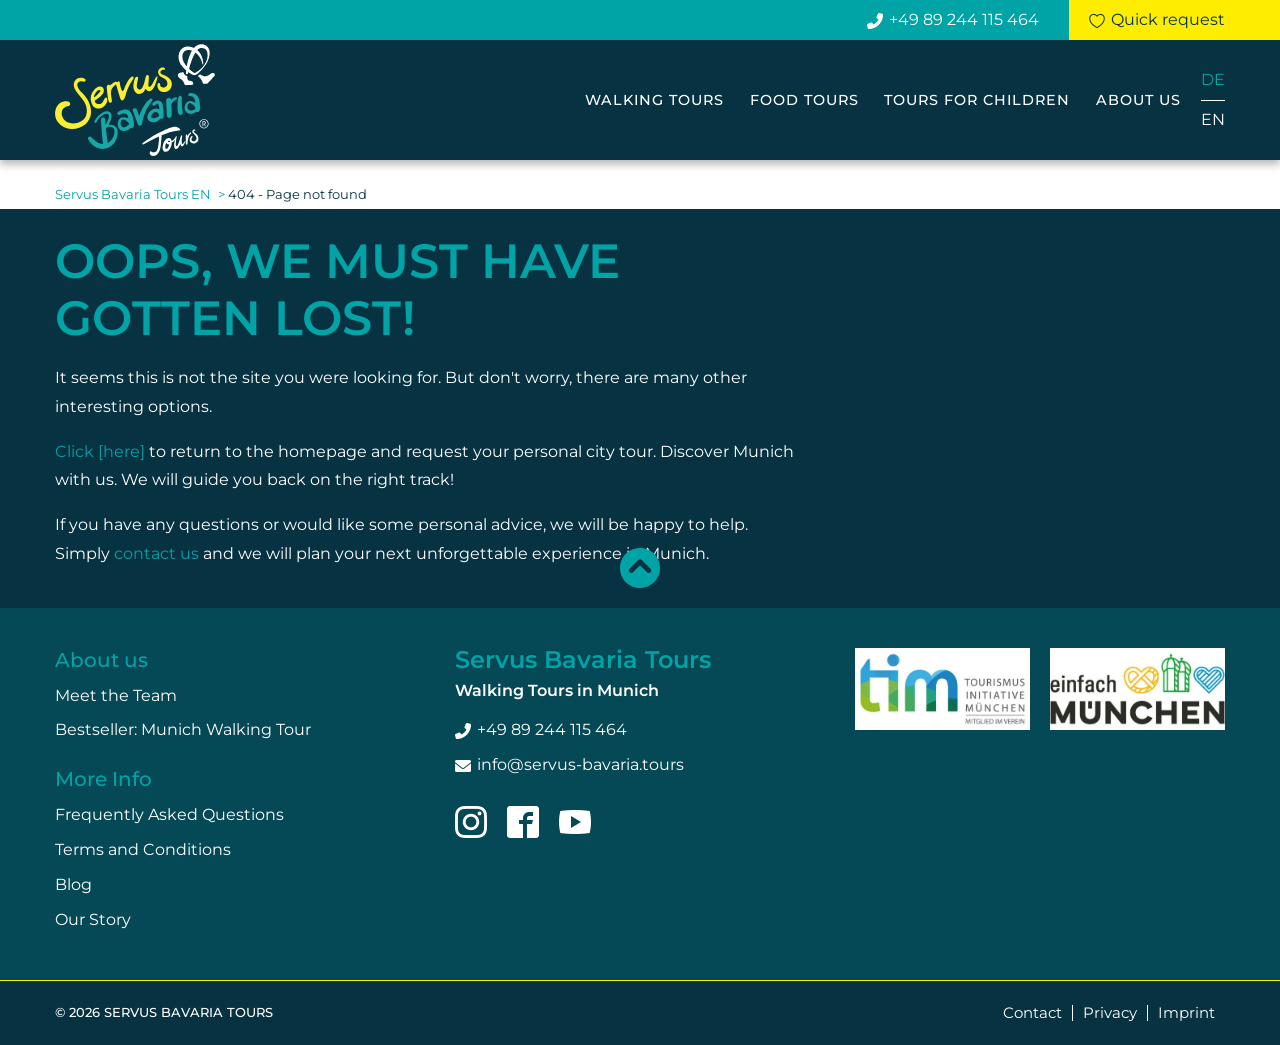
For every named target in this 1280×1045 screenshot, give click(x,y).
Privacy (1110, 1012)
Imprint (1186, 1012)
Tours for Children (977, 100)
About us (1138, 100)
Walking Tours (654, 100)
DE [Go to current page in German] (1213, 79)
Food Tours (804, 100)
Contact (1032, 1012)
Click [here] (100, 451)
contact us (156, 553)
